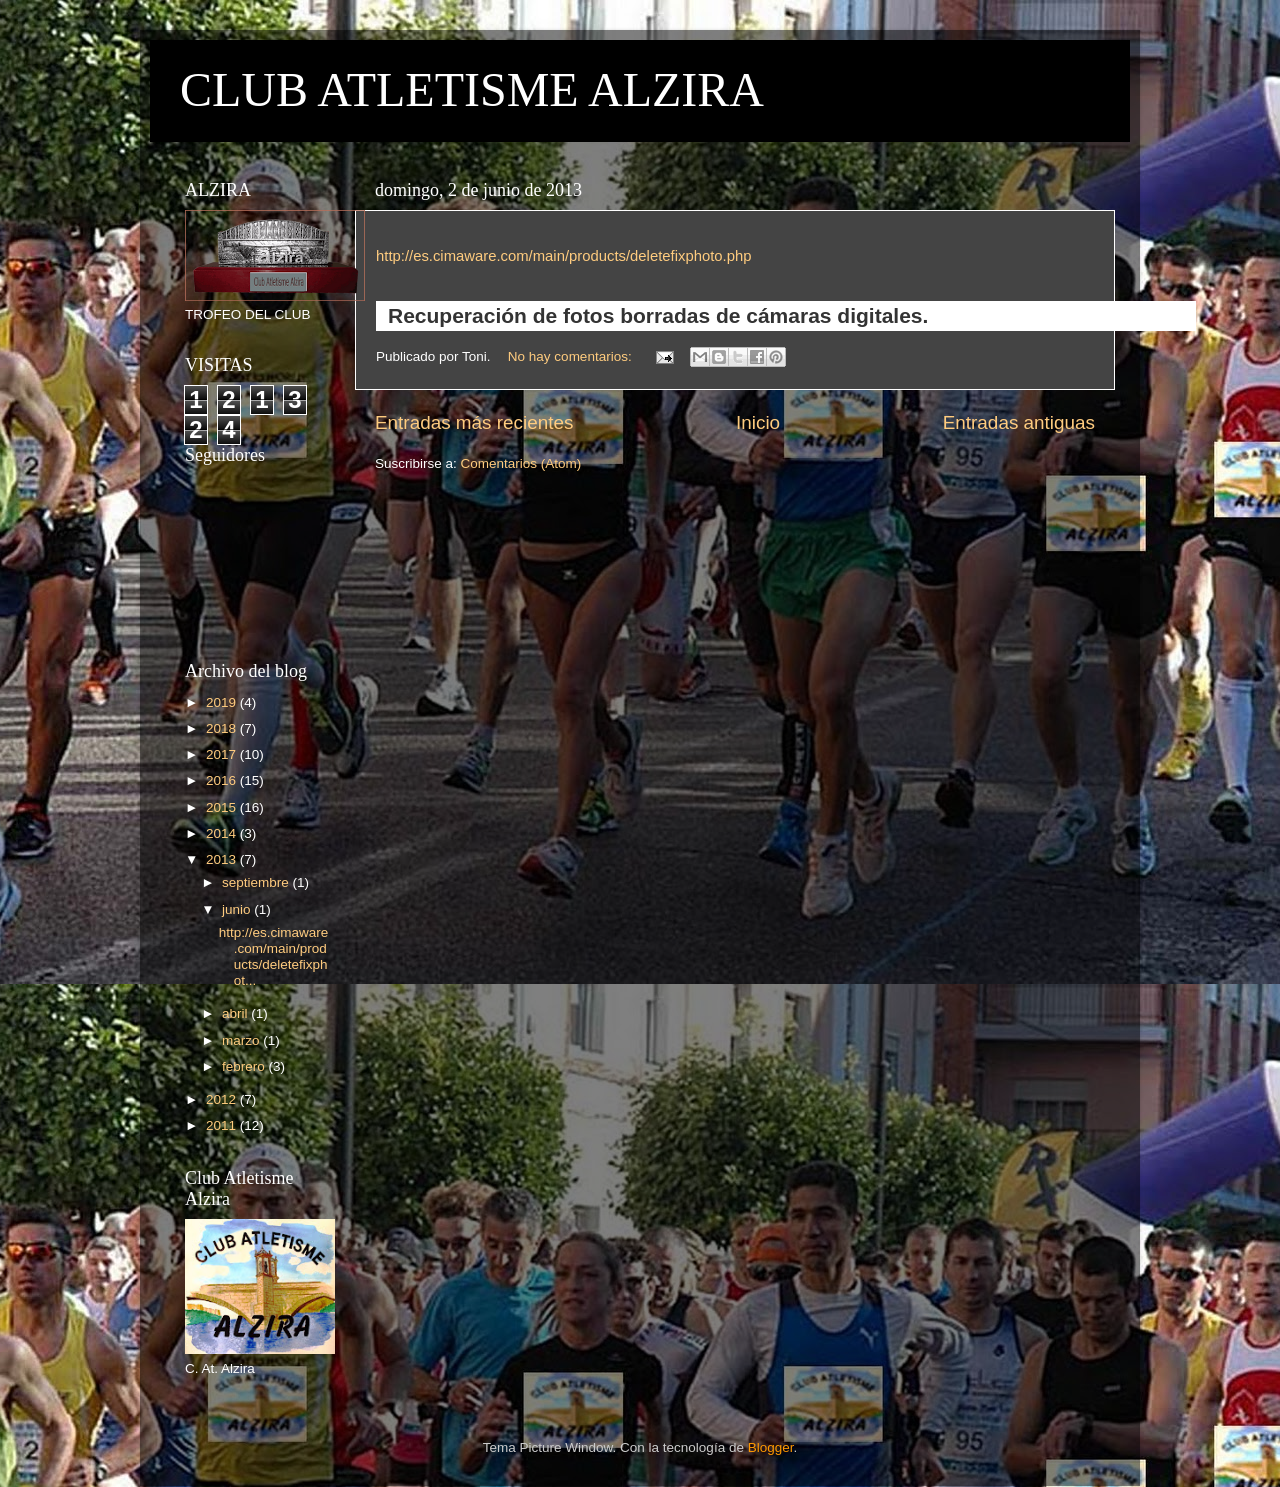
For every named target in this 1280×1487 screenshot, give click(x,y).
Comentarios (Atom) (521, 463)
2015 (223, 807)
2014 (223, 833)
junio (238, 909)
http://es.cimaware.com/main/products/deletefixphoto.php (563, 256)
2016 (223, 780)
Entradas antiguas (1019, 422)
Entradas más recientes (474, 422)
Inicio (758, 422)
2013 (223, 859)
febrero (245, 1066)
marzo (242, 1040)
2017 (223, 754)
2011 (223, 1125)
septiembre (257, 882)
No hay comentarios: (572, 356)
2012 (223, 1099)
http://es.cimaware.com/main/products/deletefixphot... (274, 957)
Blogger (771, 1447)
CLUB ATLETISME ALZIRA (472, 89)
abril (236, 1013)
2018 (223, 728)
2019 (223, 702)
